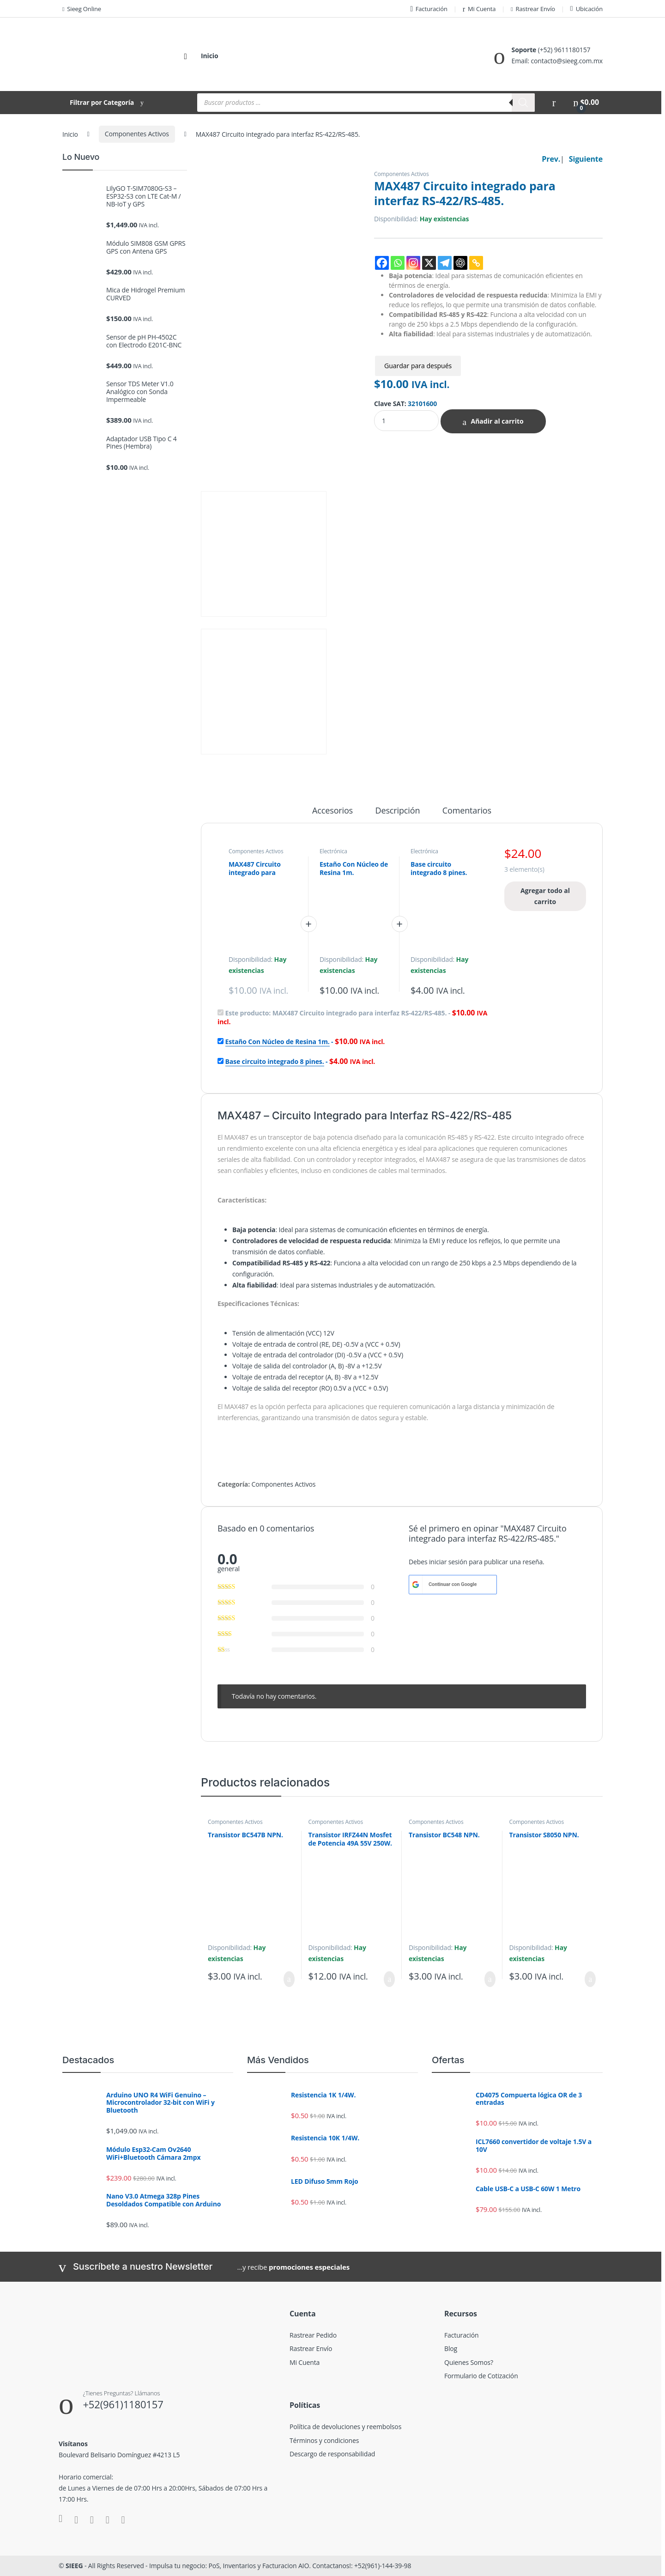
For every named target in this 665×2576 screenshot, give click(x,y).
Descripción (397, 811)
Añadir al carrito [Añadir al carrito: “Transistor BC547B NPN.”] (289, 1979)
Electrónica (333, 851)
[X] (429, 263)
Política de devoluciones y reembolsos (345, 2426)
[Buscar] (523, 102)
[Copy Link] (476, 263)
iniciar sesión (448, 1561)
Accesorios (332, 811)
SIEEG (74, 2565)
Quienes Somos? (468, 2362)
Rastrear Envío (533, 9)
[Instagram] (413, 263)
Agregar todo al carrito (545, 896)
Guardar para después (418, 365)
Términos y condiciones (324, 2440)
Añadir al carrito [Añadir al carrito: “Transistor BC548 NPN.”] (490, 1979)
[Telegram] (445, 263)
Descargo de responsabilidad (332, 2453)
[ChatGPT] (460, 263)
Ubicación (586, 8)
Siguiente (586, 159)
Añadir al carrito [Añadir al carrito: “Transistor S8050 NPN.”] (590, 1979)
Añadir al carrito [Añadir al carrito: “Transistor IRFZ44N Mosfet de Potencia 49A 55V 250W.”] (389, 1979)
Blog (450, 2348)
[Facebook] (382, 263)
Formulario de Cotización (481, 2375)
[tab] (332, 814)
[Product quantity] (406, 420)
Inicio (209, 55)
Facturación (428, 8)
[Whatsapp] (398, 263)
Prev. (551, 159)
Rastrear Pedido (313, 2335)
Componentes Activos (137, 133)
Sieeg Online (81, 9)
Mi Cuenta (479, 9)
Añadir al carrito (497, 421)
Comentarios (466, 811)
